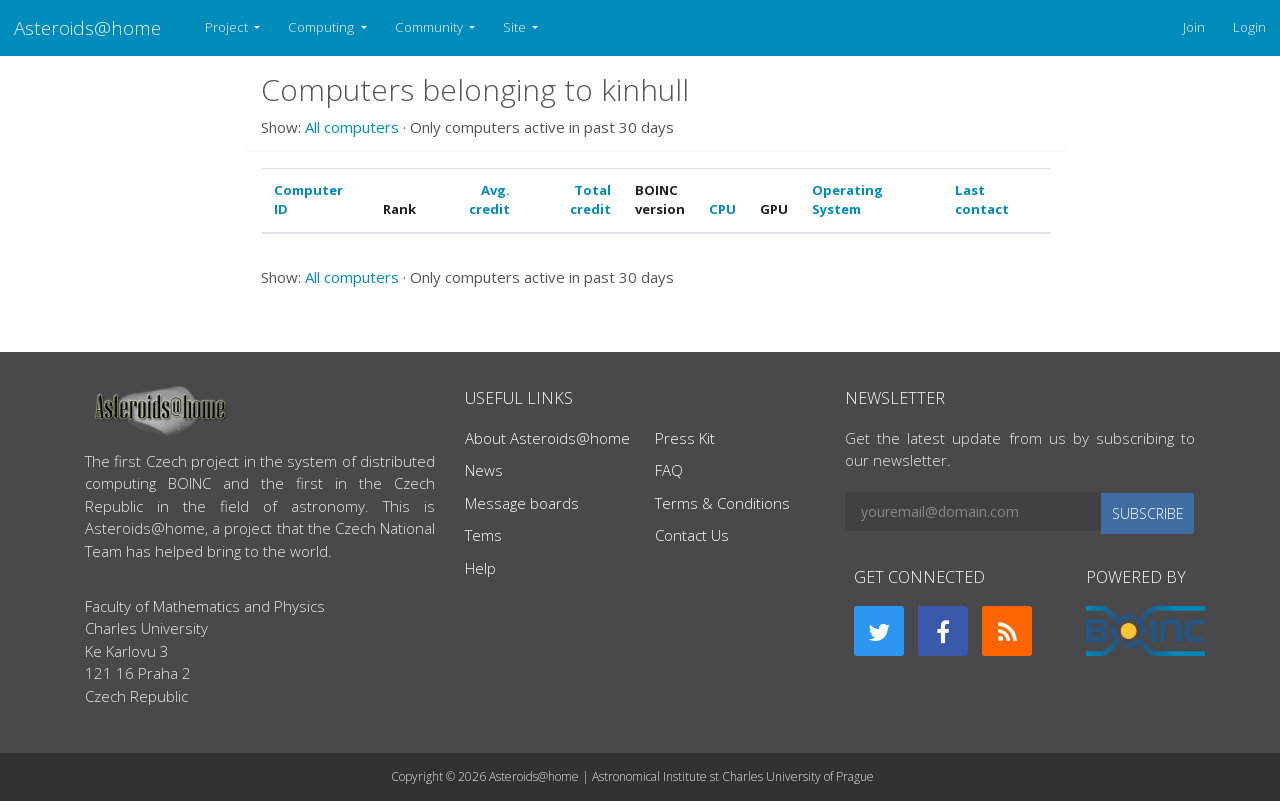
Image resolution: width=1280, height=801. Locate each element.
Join (1194, 27)
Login (1249, 27)
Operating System (847, 200)
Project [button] (228, 27)
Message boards (522, 503)
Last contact (982, 200)
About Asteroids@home (547, 438)
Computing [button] (322, 27)
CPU (722, 209)
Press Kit (685, 438)
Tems (483, 535)
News (484, 470)
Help (480, 568)
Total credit (590, 200)
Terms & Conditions (722, 503)
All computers (352, 127)
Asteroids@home (87, 27)
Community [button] (430, 27)
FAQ (669, 470)
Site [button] (516, 27)
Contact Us (692, 535)
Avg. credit (489, 200)
